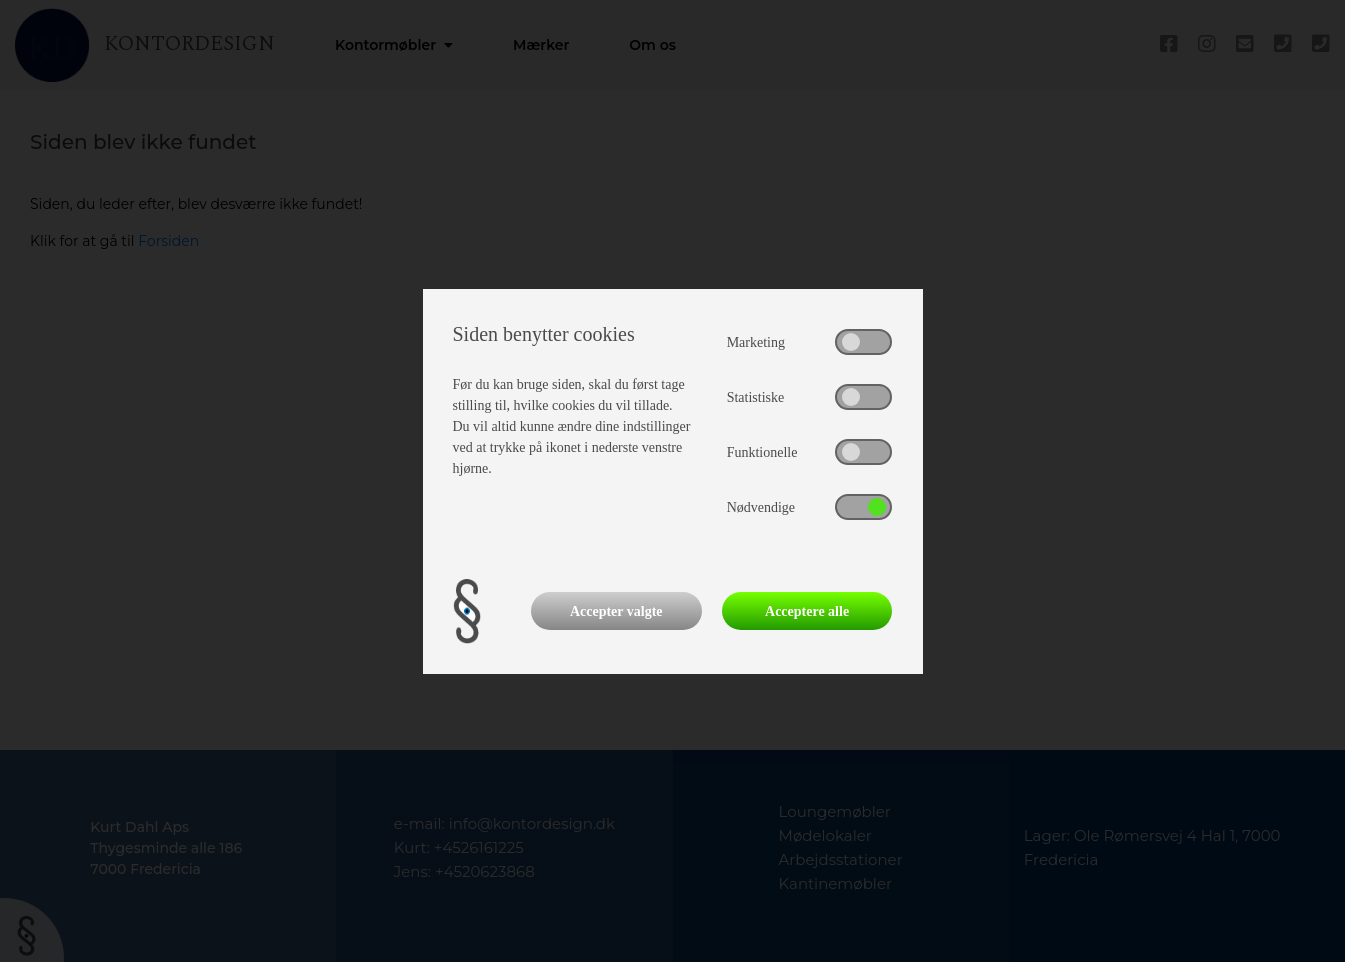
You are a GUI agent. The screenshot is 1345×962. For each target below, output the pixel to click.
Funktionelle (762, 452)
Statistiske (756, 397)
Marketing (756, 342)
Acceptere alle (807, 611)
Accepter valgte (616, 611)
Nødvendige (761, 507)
